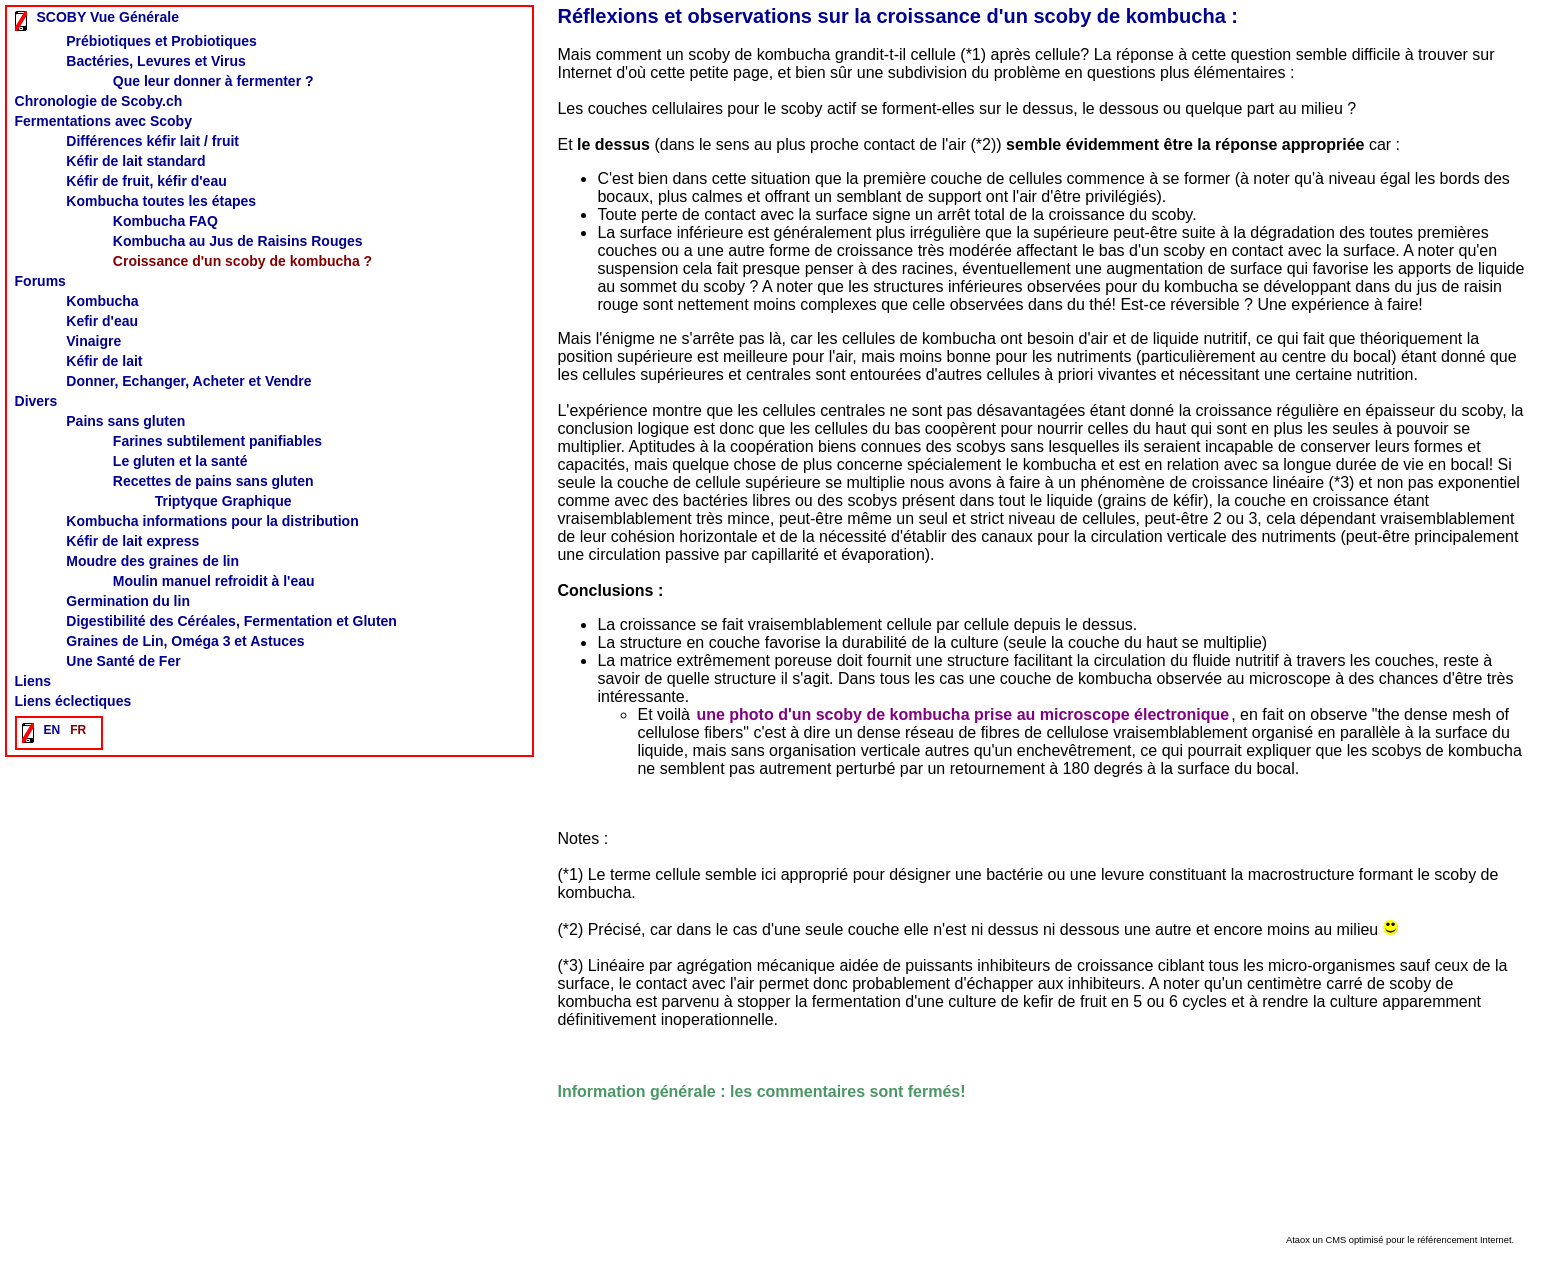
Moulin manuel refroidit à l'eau (214, 581)
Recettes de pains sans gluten (213, 481)
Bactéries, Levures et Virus (156, 61)
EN (52, 730)
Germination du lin (128, 601)
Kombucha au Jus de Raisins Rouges (238, 241)
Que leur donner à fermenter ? (213, 81)
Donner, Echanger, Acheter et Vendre (188, 381)
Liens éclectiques (73, 701)
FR (78, 730)
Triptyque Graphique (223, 501)
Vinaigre (93, 341)
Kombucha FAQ (165, 221)
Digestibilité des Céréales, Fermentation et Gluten (231, 621)
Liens (33, 681)
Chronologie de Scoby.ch (99, 101)
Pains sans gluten (125, 421)
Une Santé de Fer (123, 661)
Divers (36, 401)
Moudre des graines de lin (152, 561)
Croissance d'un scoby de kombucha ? (242, 261)
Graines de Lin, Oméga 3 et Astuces (185, 641)
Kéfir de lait (104, 361)
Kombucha (102, 301)
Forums (40, 281)
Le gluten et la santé (180, 461)
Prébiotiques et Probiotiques (161, 41)
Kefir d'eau (102, 321)
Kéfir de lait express (132, 541)
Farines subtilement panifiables (217, 441)
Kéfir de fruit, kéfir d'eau (146, 181)
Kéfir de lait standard (135, 161)
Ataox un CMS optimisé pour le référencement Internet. (1400, 1240)
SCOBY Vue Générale (108, 17)
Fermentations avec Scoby (103, 121)
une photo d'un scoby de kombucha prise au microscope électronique (962, 714)
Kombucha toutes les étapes (161, 201)
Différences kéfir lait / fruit (152, 141)
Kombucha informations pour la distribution (212, 521)
